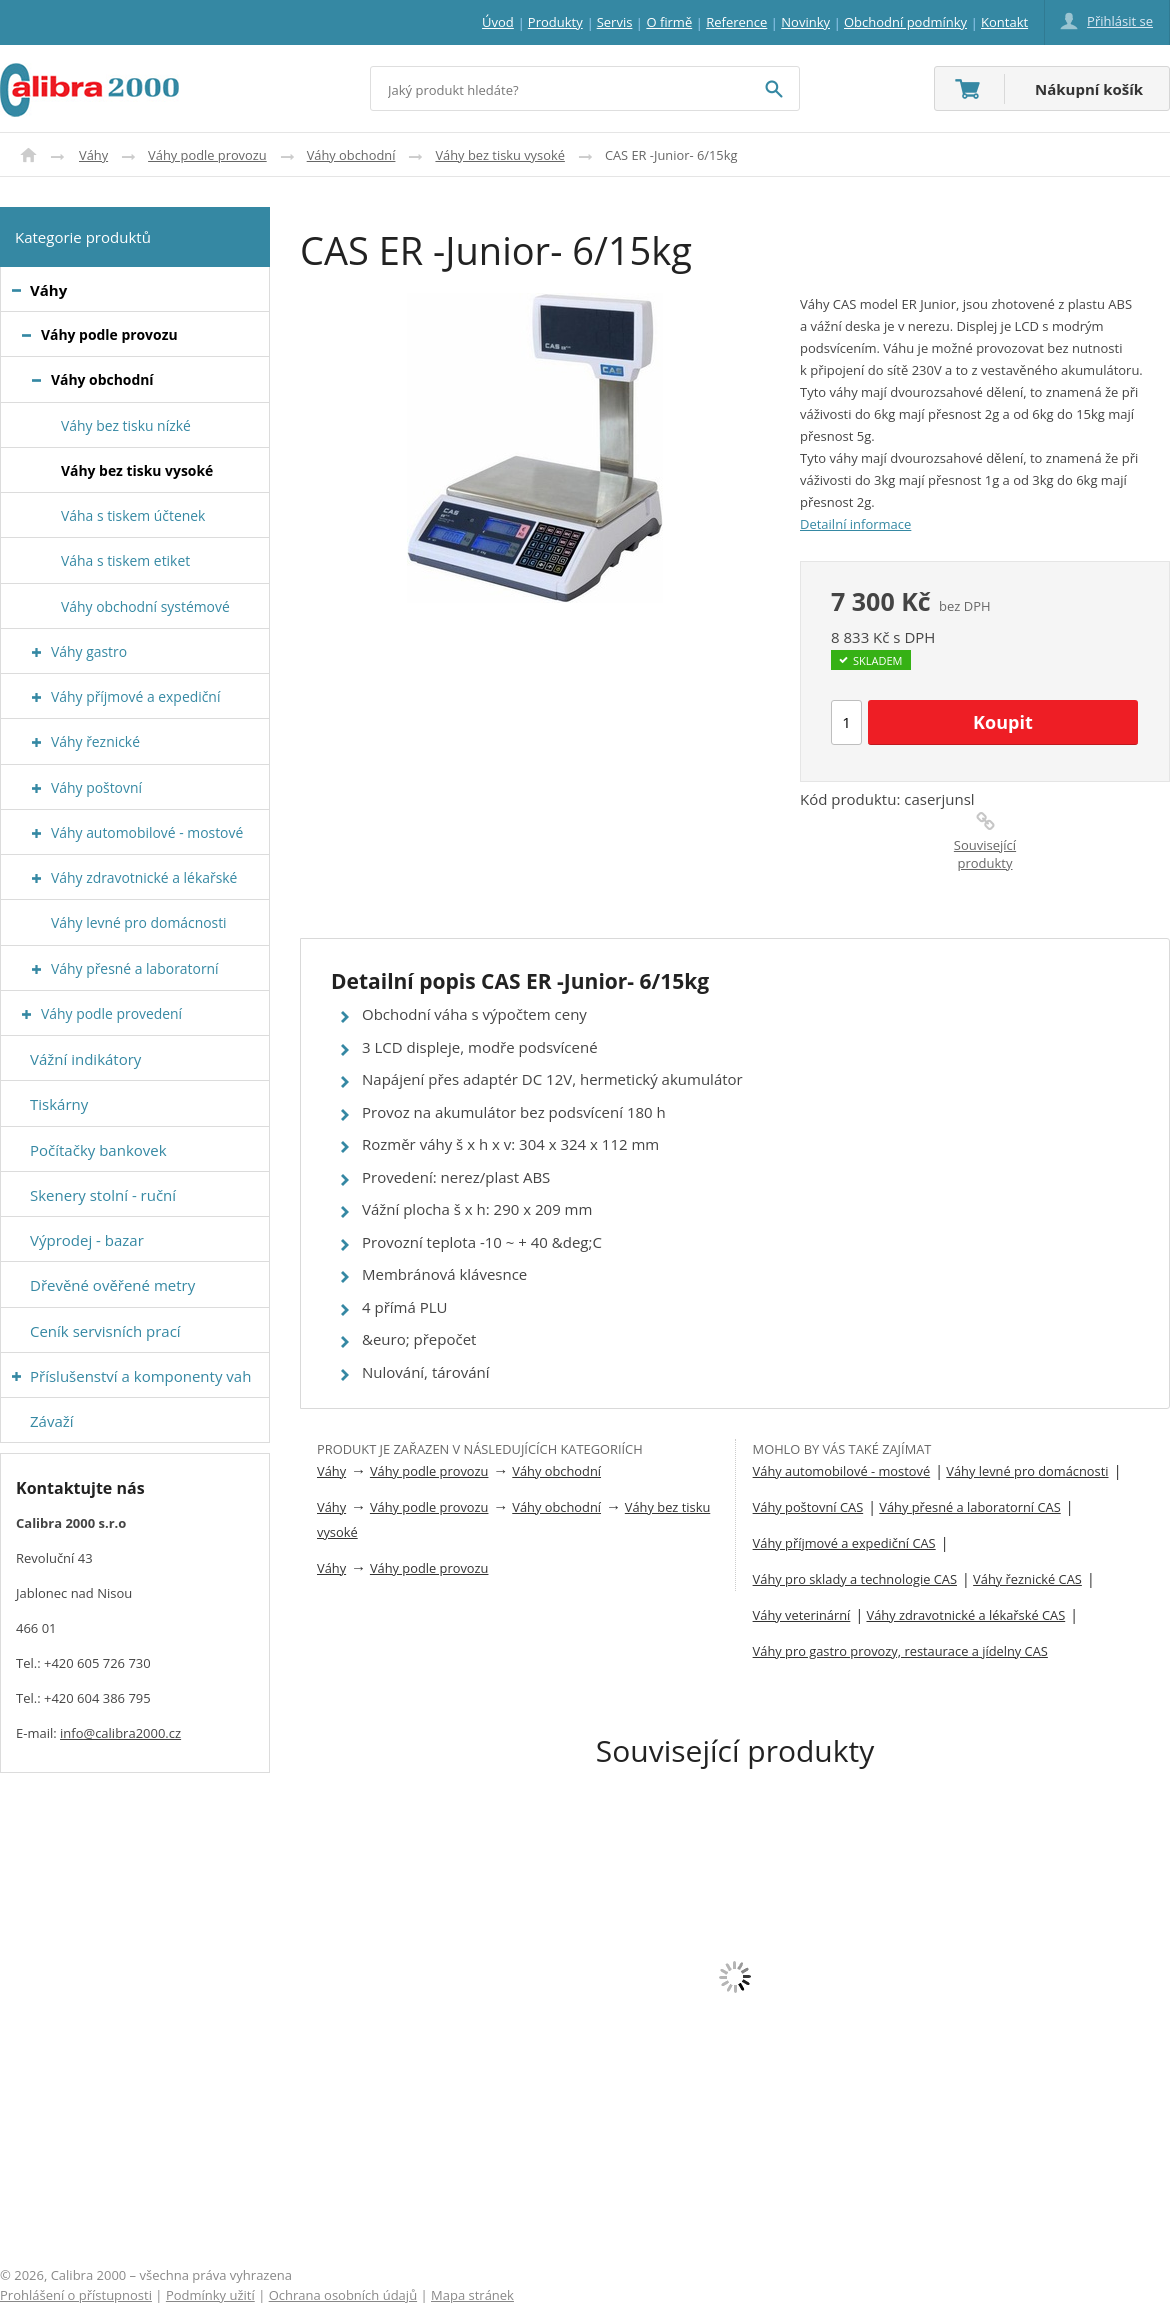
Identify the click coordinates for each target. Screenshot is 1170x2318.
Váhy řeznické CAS (1027, 1579)
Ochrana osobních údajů (343, 2295)
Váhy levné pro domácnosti (1027, 1471)
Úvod (28, 155)
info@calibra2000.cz (120, 1733)
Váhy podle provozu (207, 155)
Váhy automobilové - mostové (842, 1471)
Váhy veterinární (802, 1615)
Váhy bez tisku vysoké (499, 155)
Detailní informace (855, 524)
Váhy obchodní (351, 155)
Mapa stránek (472, 2295)
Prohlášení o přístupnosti (76, 2295)
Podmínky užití (210, 2295)
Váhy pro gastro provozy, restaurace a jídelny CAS (900, 1651)
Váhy (93, 155)
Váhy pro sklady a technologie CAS (855, 1579)
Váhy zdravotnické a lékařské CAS (965, 1615)
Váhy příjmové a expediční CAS (844, 1543)
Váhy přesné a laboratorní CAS (969, 1507)
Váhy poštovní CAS (808, 1507)
